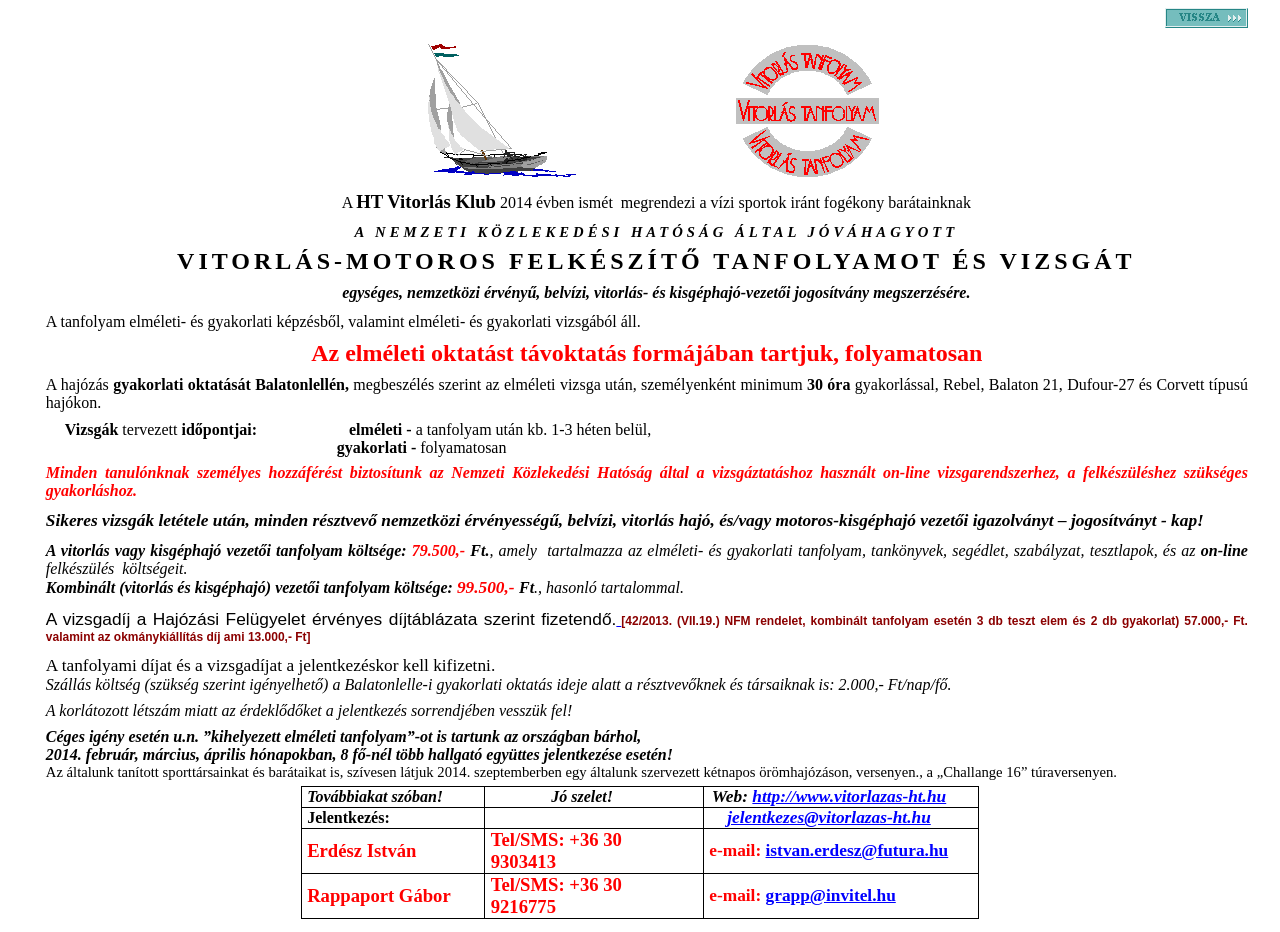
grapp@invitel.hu (831, 895)
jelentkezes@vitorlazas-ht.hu (829, 817)
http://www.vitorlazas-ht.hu (849, 796)
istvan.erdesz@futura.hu (857, 850)
